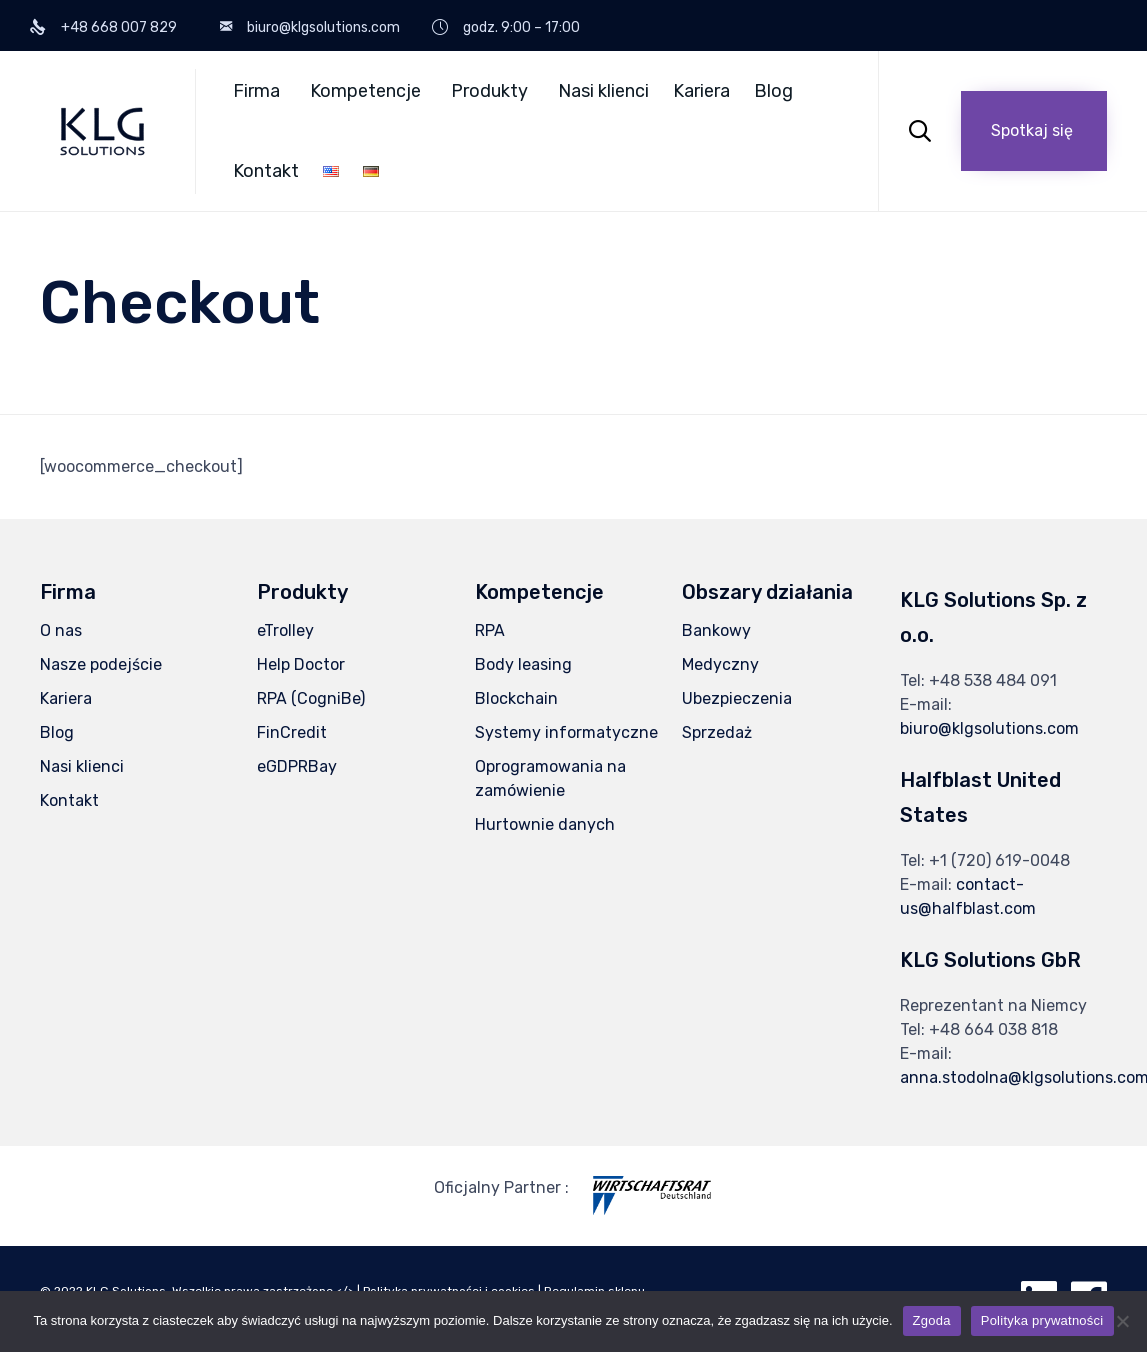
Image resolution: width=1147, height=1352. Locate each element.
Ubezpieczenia (737, 698)
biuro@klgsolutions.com (989, 728)
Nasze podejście (101, 664)
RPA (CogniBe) (311, 698)
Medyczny (720, 664)
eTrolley (285, 630)
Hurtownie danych (545, 824)
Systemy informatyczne (566, 732)
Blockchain (516, 698)
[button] (1034, 131)
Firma (256, 91)
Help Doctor (301, 664)
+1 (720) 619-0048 (999, 860)
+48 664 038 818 (993, 1029)
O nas (61, 630)
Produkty (489, 91)
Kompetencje (365, 91)
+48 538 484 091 (993, 680)
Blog (773, 91)
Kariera (701, 91)
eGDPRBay (297, 766)
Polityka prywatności (1042, 1320)
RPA (490, 630)
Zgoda (932, 1320)
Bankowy (716, 630)
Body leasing (523, 664)
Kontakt (266, 171)
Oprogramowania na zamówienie (550, 778)
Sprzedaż (717, 732)
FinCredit (292, 732)
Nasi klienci (603, 91)
